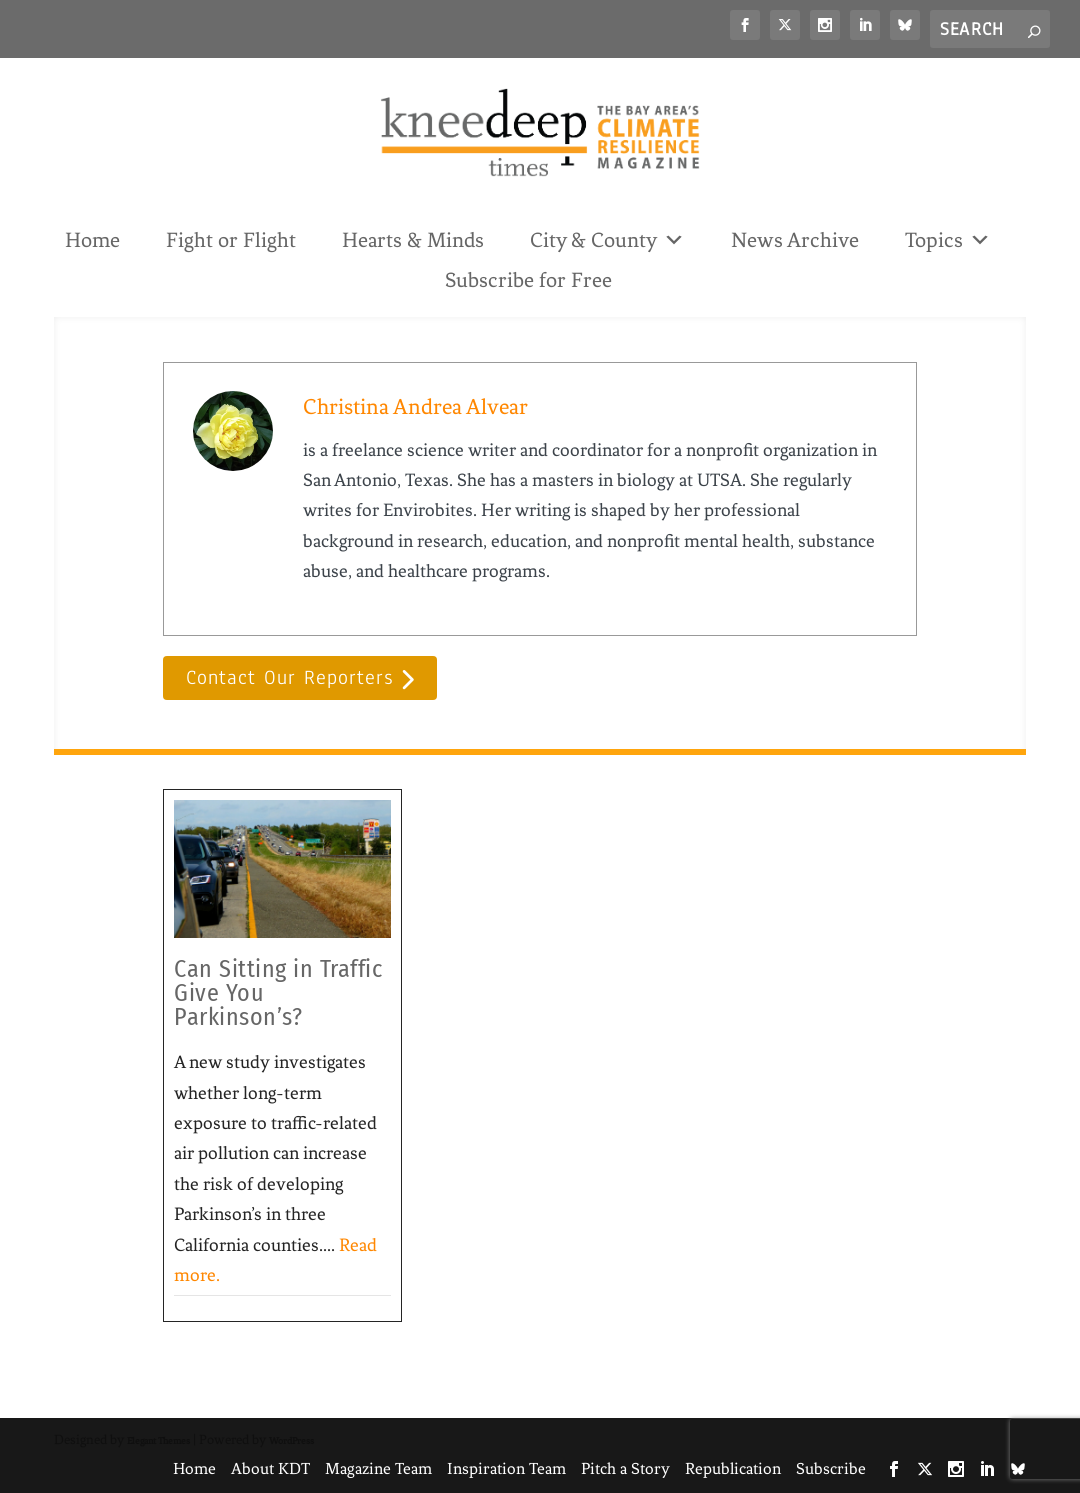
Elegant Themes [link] (158, 1440)
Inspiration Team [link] (506, 1468)
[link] (745, 25)
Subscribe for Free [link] (528, 280)
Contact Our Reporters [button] (289, 678)
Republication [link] (733, 1468)
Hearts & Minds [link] (413, 240)
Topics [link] (948, 238)
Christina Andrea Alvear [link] (415, 406)
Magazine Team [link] (378, 1468)
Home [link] (92, 240)
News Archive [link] (795, 240)
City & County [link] (607, 238)
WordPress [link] (291, 1440)
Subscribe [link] (831, 1468)
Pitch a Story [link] (625, 1468)
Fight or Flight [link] (231, 240)
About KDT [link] (270, 1468)
